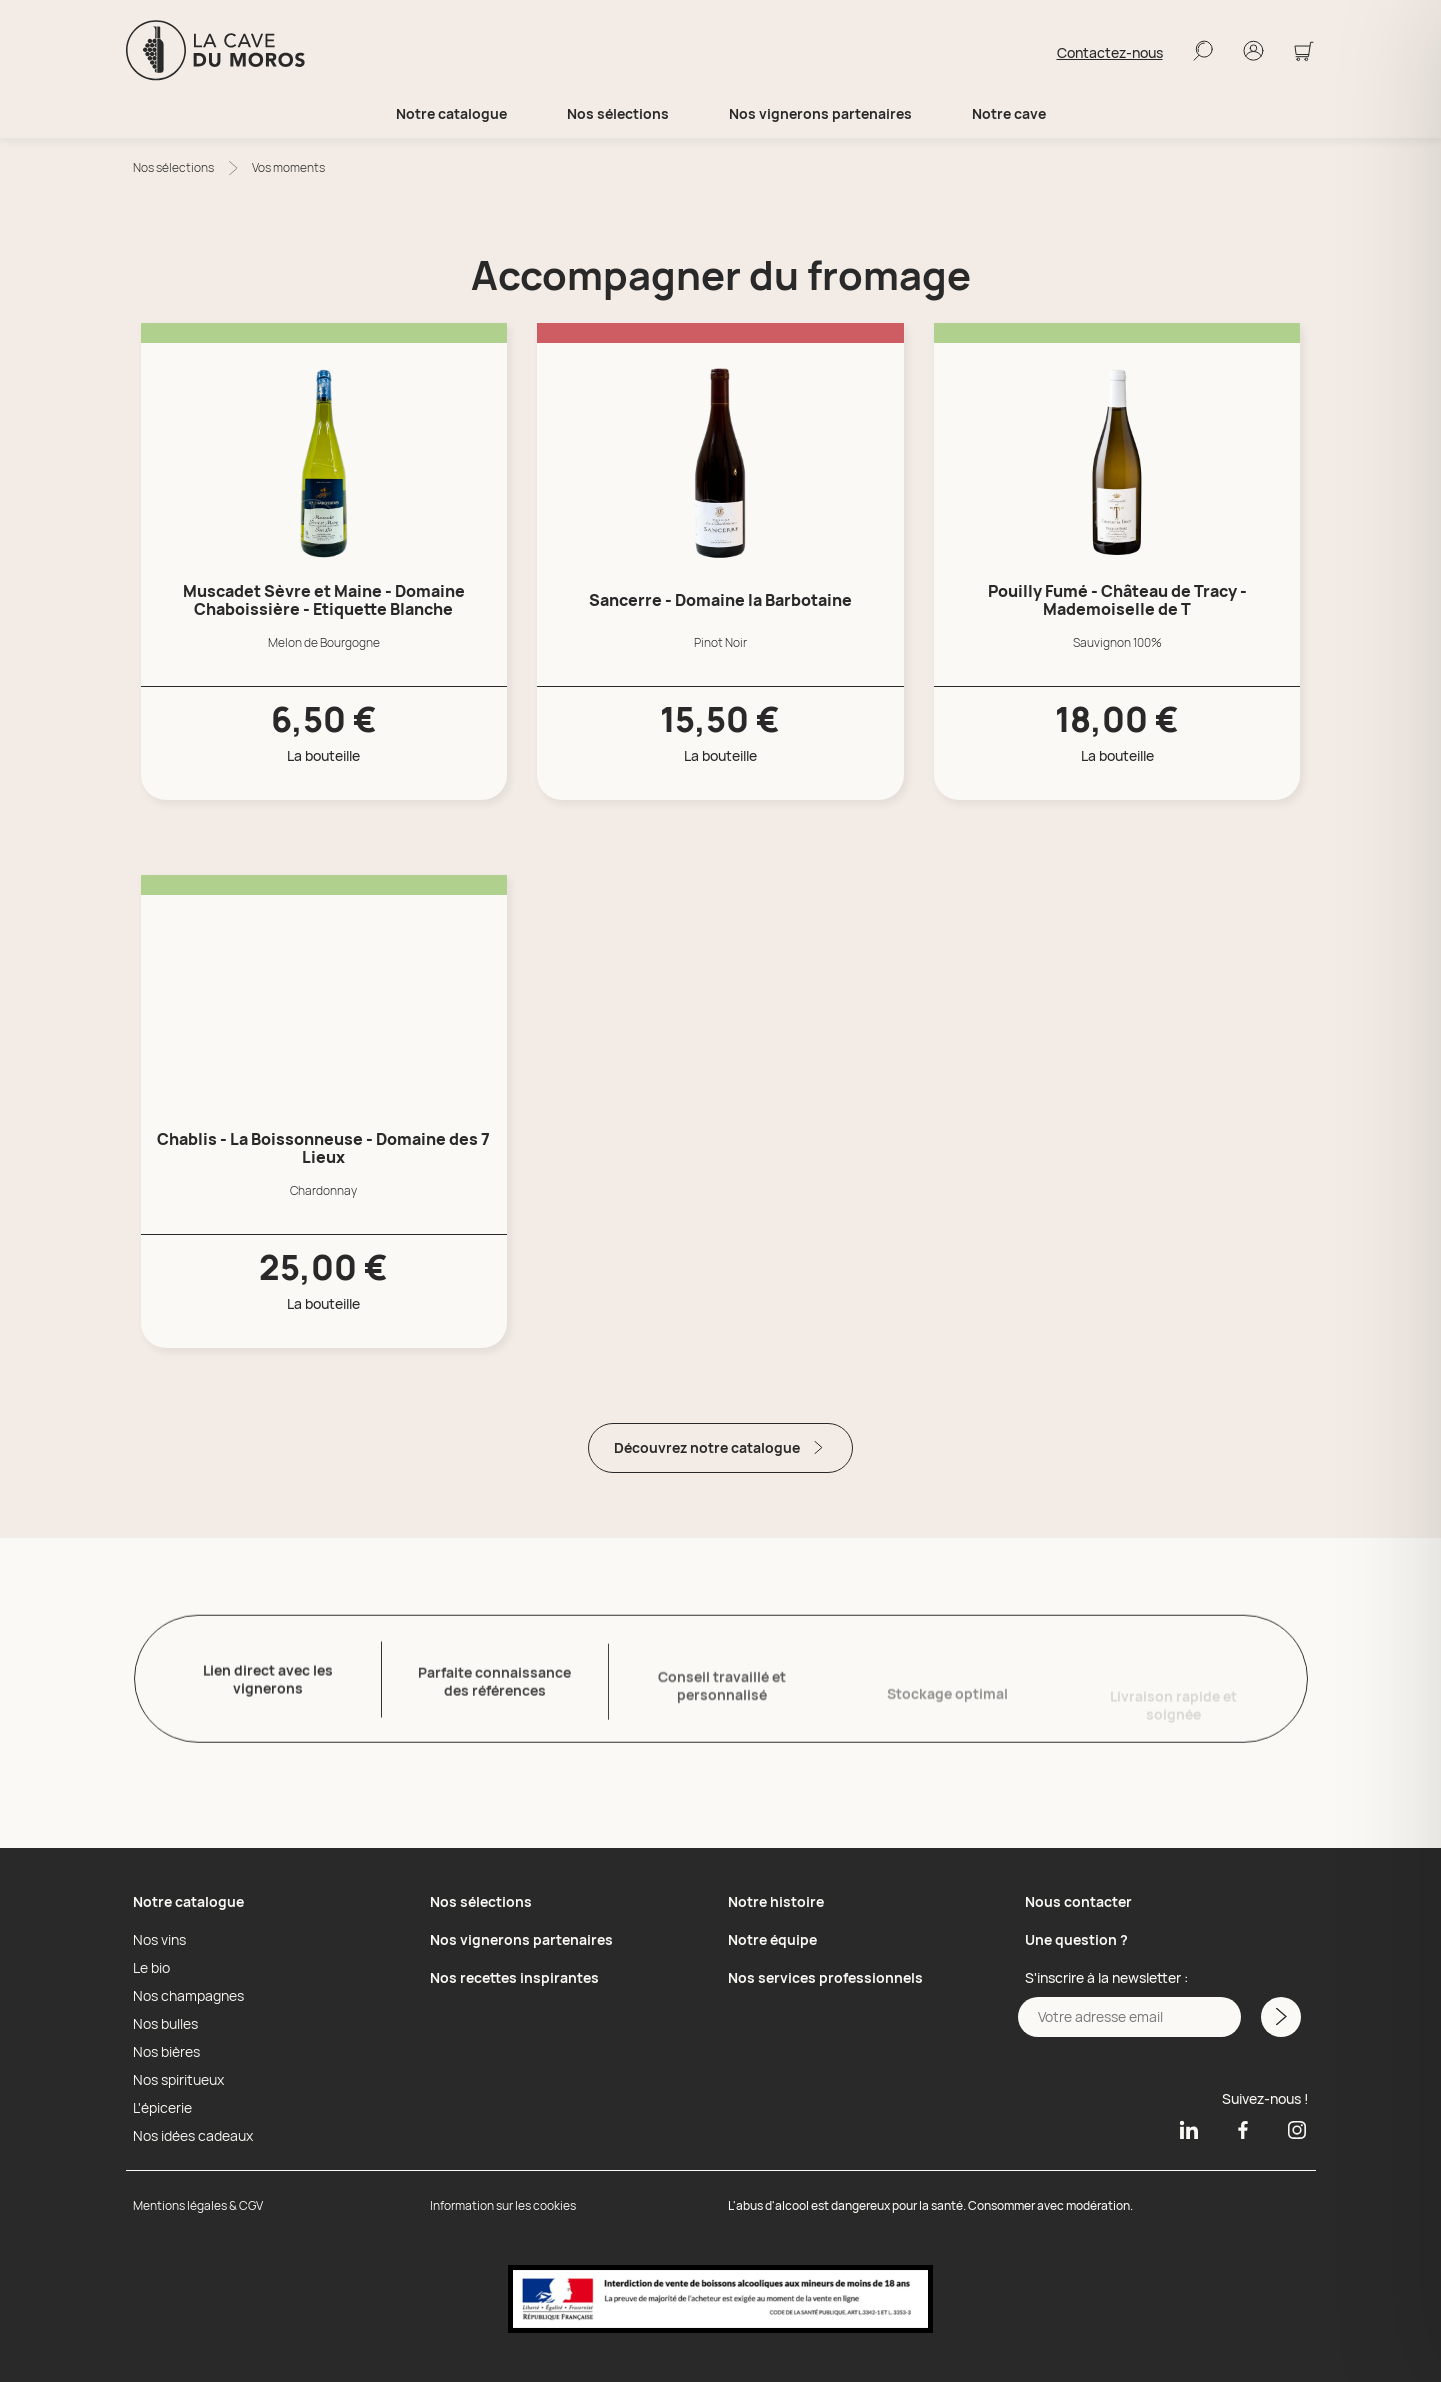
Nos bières (166, 2052)
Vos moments (288, 167)
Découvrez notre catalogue (720, 1447)
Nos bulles (165, 2024)
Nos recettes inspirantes (514, 1977)
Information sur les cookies (503, 2205)
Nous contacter (1078, 1901)
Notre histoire (776, 1901)
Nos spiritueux (178, 2080)
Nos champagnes (188, 1996)
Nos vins (159, 1940)
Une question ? (1076, 1939)
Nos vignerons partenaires (820, 114)
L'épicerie (162, 2108)
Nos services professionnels (825, 1977)
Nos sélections (173, 167)
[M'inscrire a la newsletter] (1281, 2017)
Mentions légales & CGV (198, 2205)
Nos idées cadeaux (193, 2136)
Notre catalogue (188, 1902)
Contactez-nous (1110, 53)
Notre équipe (772, 1939)
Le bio (151, 1968)
